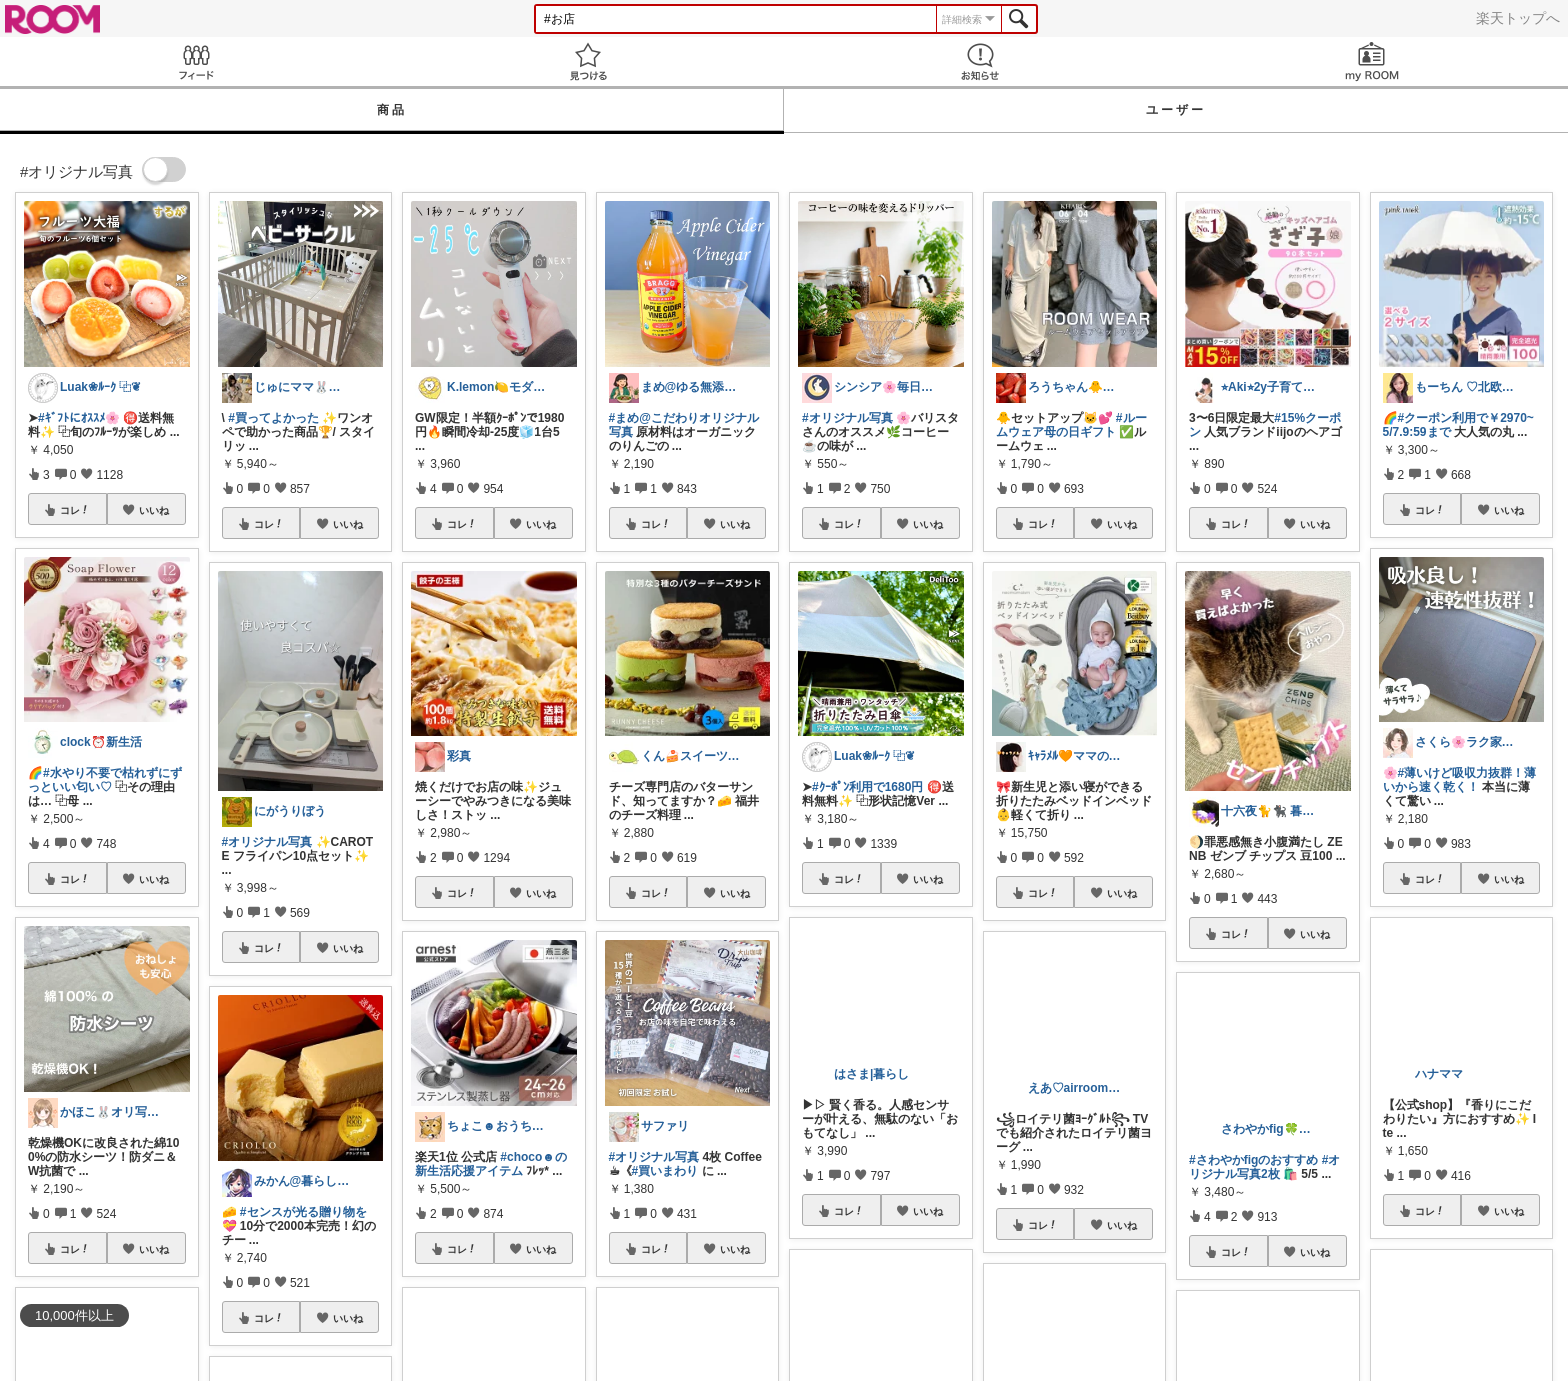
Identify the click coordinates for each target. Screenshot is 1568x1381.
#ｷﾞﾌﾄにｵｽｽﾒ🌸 (79, 418)
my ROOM (1372, 61)
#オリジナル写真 (267, 842)
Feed (196, 61)
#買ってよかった (273, 418)
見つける (588, 61)
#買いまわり (665, 1171)
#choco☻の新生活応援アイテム (491, 1164)
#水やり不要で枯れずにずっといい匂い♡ (105, 780)
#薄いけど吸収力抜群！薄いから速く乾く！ (1460, 780)
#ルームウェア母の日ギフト (1071, 425)
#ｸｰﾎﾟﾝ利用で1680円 (867, 787)
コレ (75, 510)
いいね (154, 510)
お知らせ (980, 61)
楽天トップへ (1518, 18)
